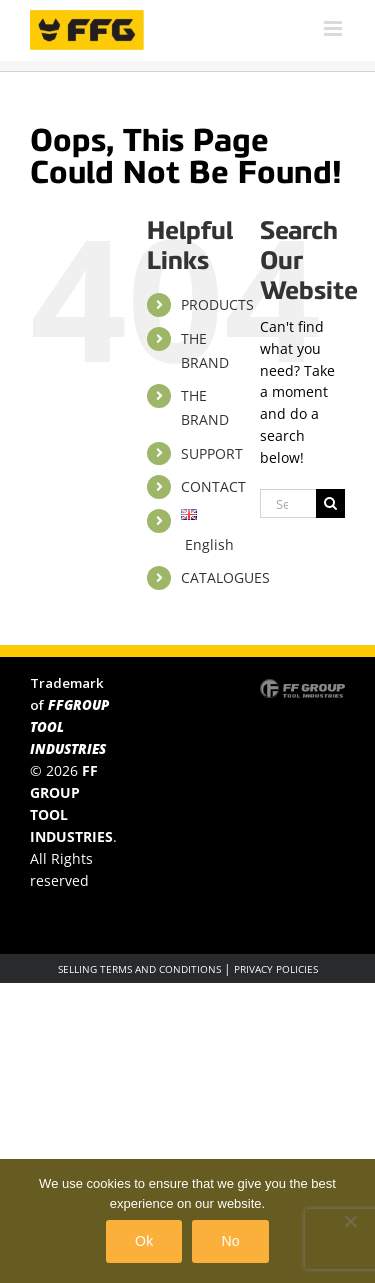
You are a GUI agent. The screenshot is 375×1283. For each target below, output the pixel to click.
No (230, 1241)
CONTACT (213, 486)
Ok (144, 1241)
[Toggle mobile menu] (334, 28)
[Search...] (288, 503)
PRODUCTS (217, 304)
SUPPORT (212, 453)
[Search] (330, 503)
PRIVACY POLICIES (276, 969)
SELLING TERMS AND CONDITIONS (139, 969)
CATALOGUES (225, 577)
